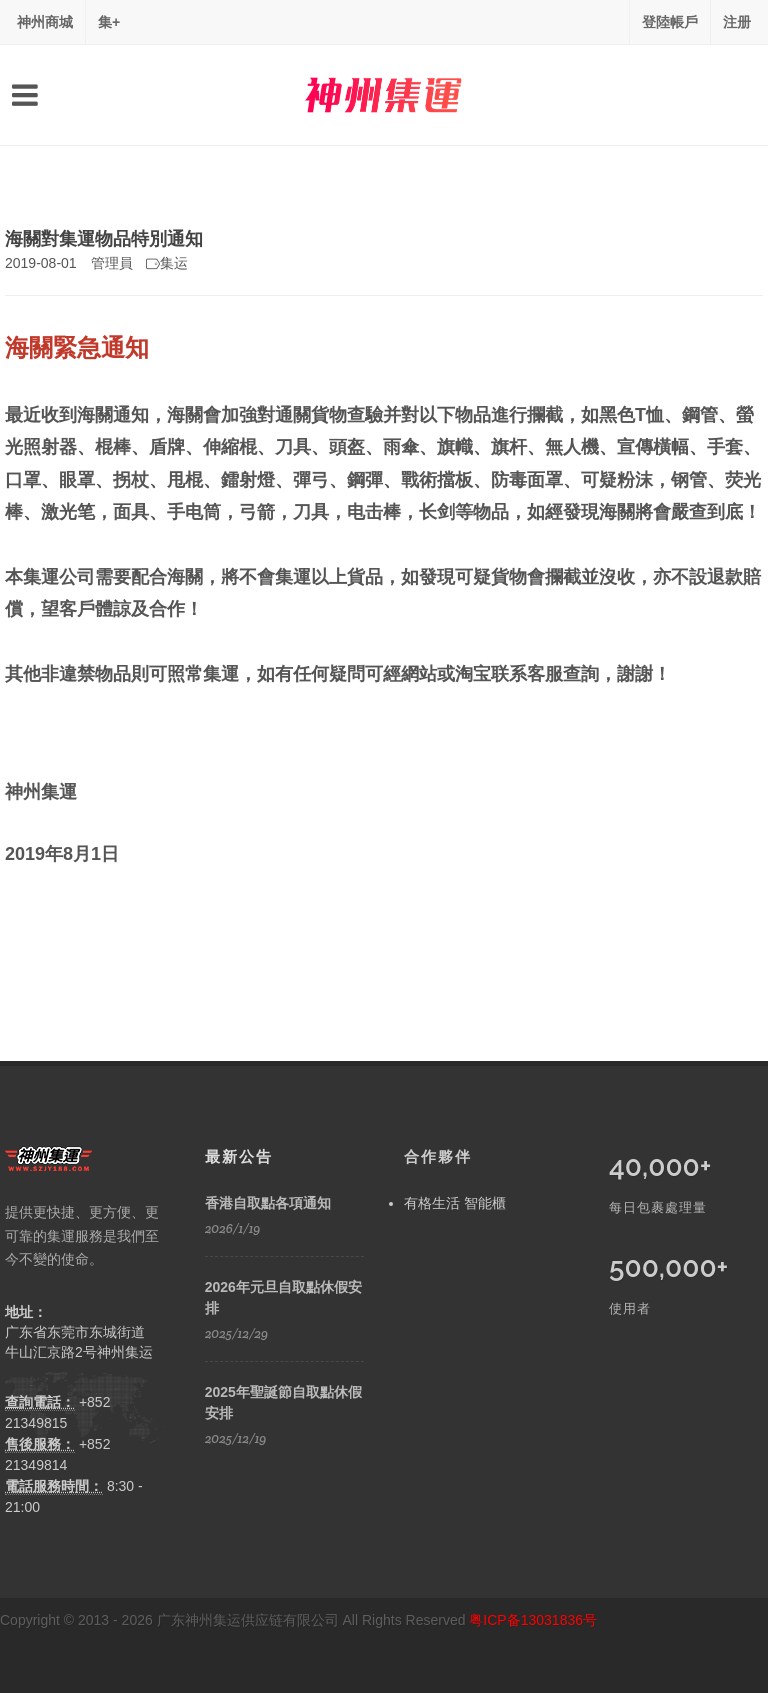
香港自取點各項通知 (268, 1203)
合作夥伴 (438, 1156)
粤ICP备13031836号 (533, 1620)
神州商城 (45, 22)
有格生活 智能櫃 (455, 1203)
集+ (109, 22)
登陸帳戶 (670, 22)
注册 (737, 22)
